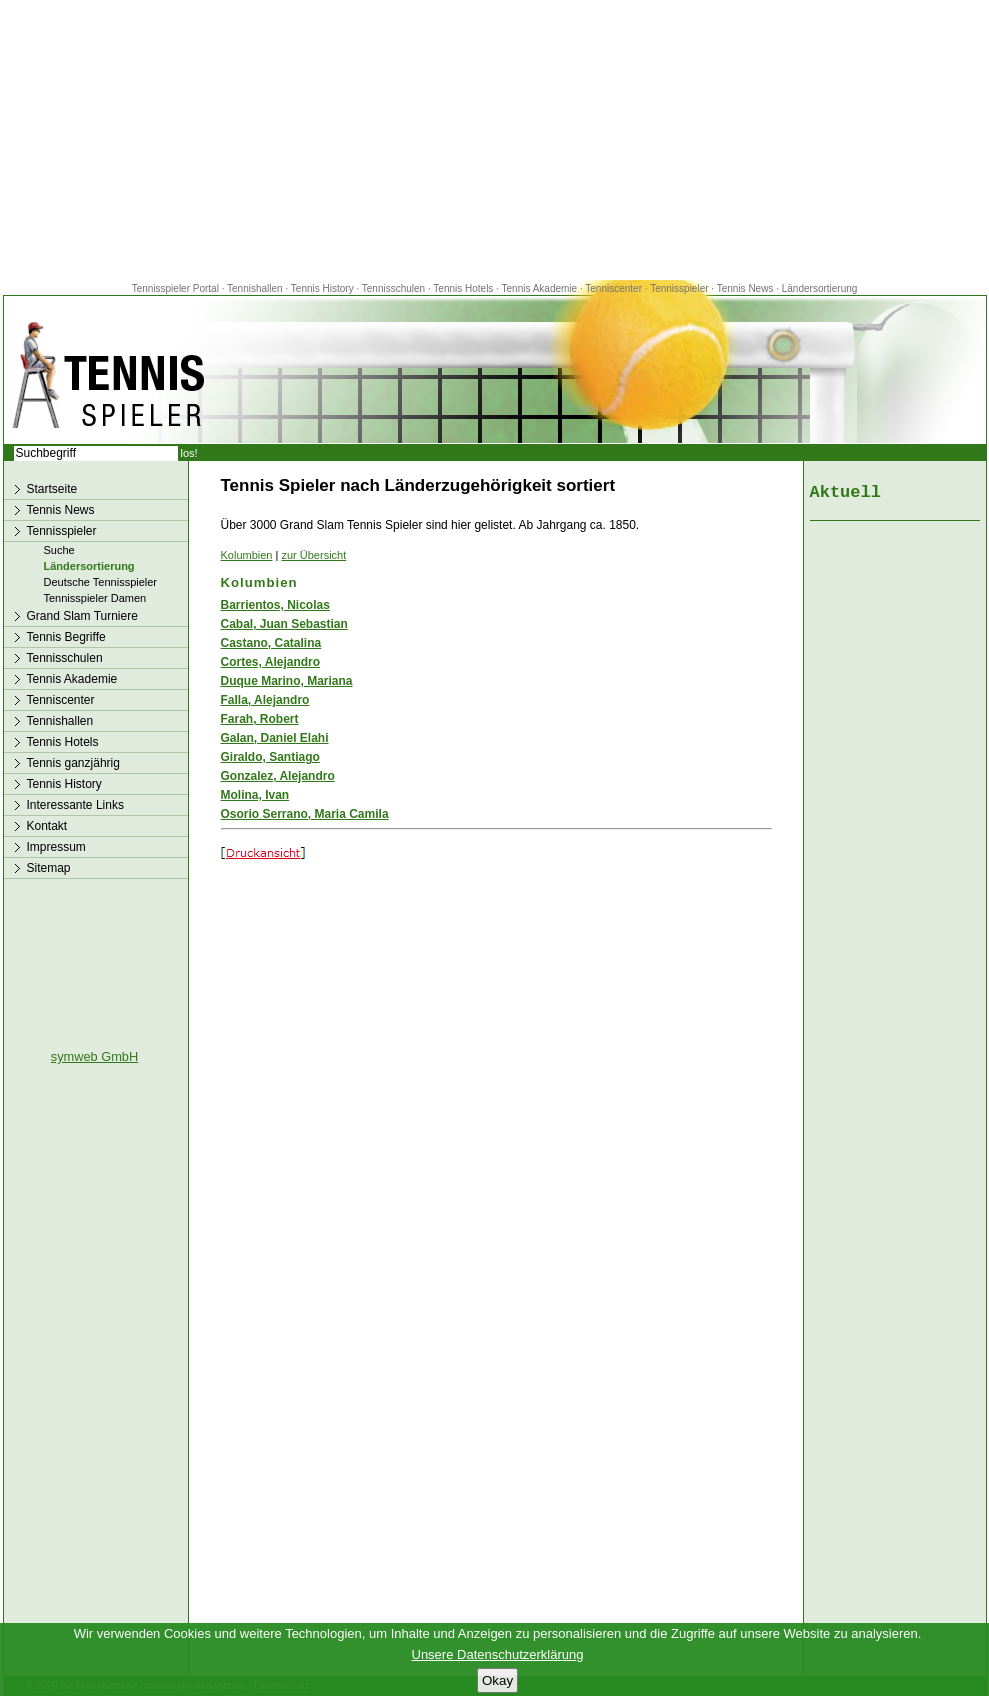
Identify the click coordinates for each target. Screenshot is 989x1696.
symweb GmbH (94, 1056)
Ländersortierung (820, 288)
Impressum (56, 847)
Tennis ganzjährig (73, 763)
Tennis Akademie (541, 288)
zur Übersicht (313, 555)
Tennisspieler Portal (175, 288)
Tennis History (322, 288)
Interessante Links (75, 805)
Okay (497, 1680)
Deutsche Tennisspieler (101, 582)
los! (189, 453)
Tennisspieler (679, 288)
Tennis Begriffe (66, 637)
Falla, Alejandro (265, 700)
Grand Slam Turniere (82, 616)
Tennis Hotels (464, 288)
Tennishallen (256, 288)
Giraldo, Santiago (270, 757)
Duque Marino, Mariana (287, 681)
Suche (59, 550)
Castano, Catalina (271, 643)
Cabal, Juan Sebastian (284, 624)
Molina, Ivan (255, 795)
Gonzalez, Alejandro (278, 776)
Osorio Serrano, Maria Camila (305, 814)
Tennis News (745, 288)
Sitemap (49, 868)
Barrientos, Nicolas (275, 605)
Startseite (52, 489)
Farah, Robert (260, 719)
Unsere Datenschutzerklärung (498, 1654)
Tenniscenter (613, 288)
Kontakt (47, 826)
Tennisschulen (393, 288)
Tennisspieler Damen (95, 598)
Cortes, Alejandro (271, 662)
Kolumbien (247, 555)
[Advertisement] (495, 140)
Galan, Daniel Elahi (275, 738)
